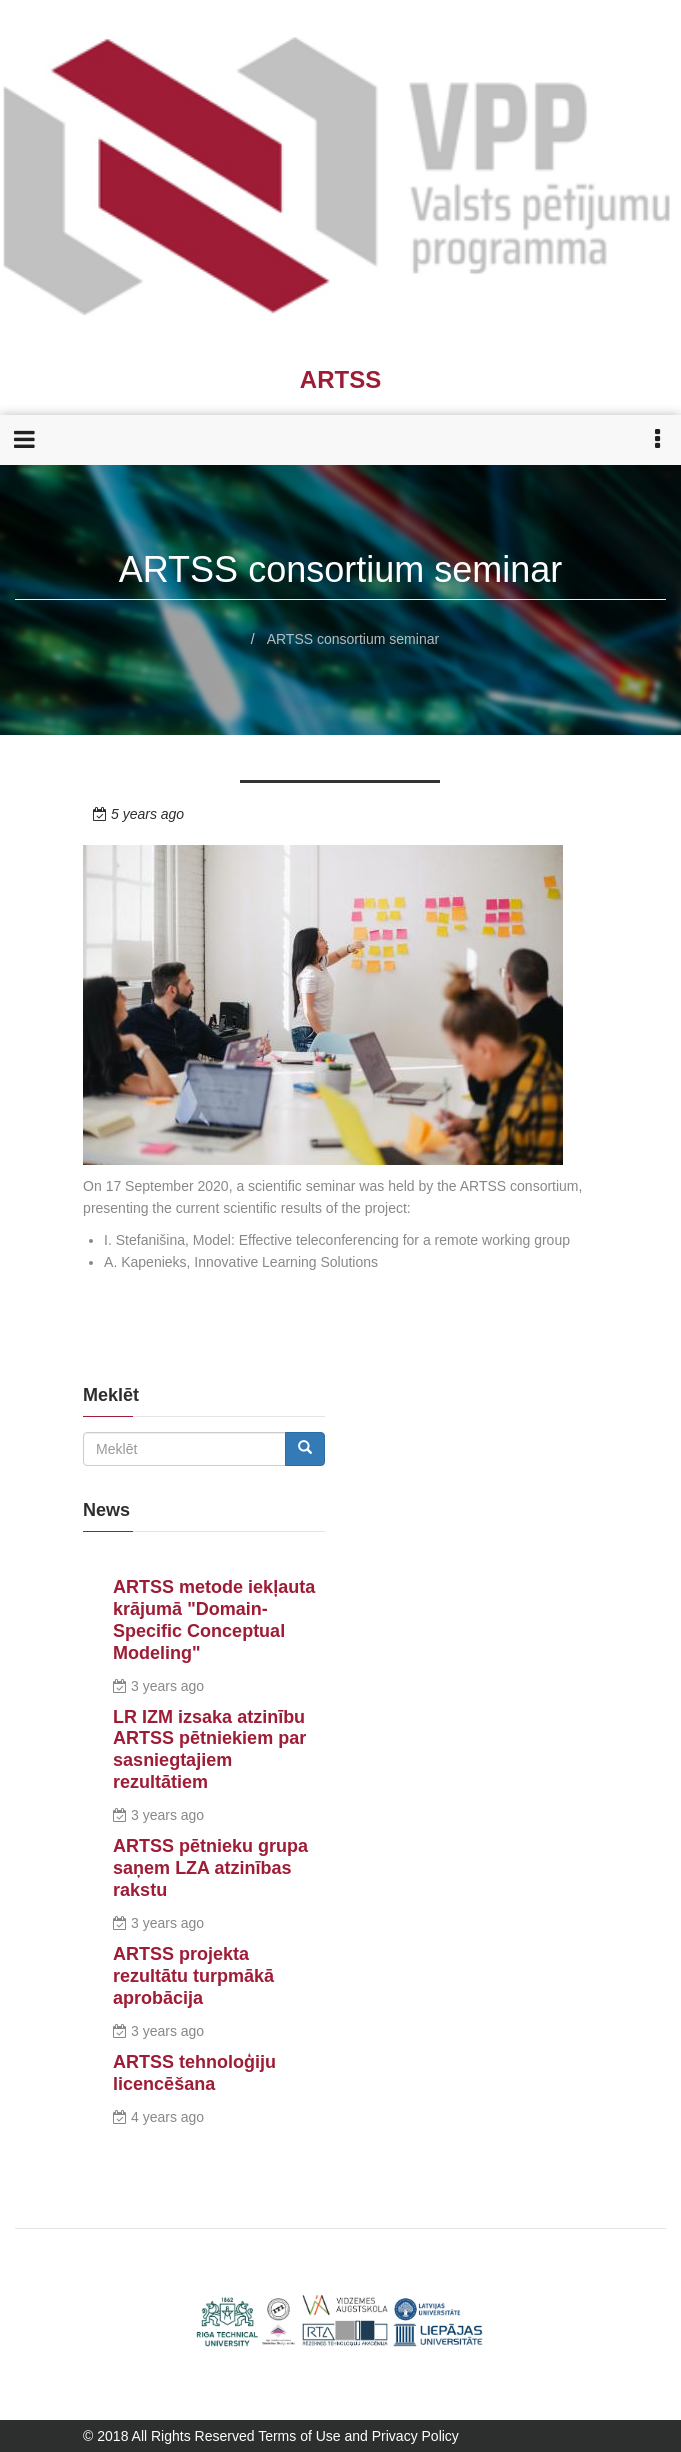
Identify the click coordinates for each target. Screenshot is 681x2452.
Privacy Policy (415, 2436)
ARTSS (340, 379)
